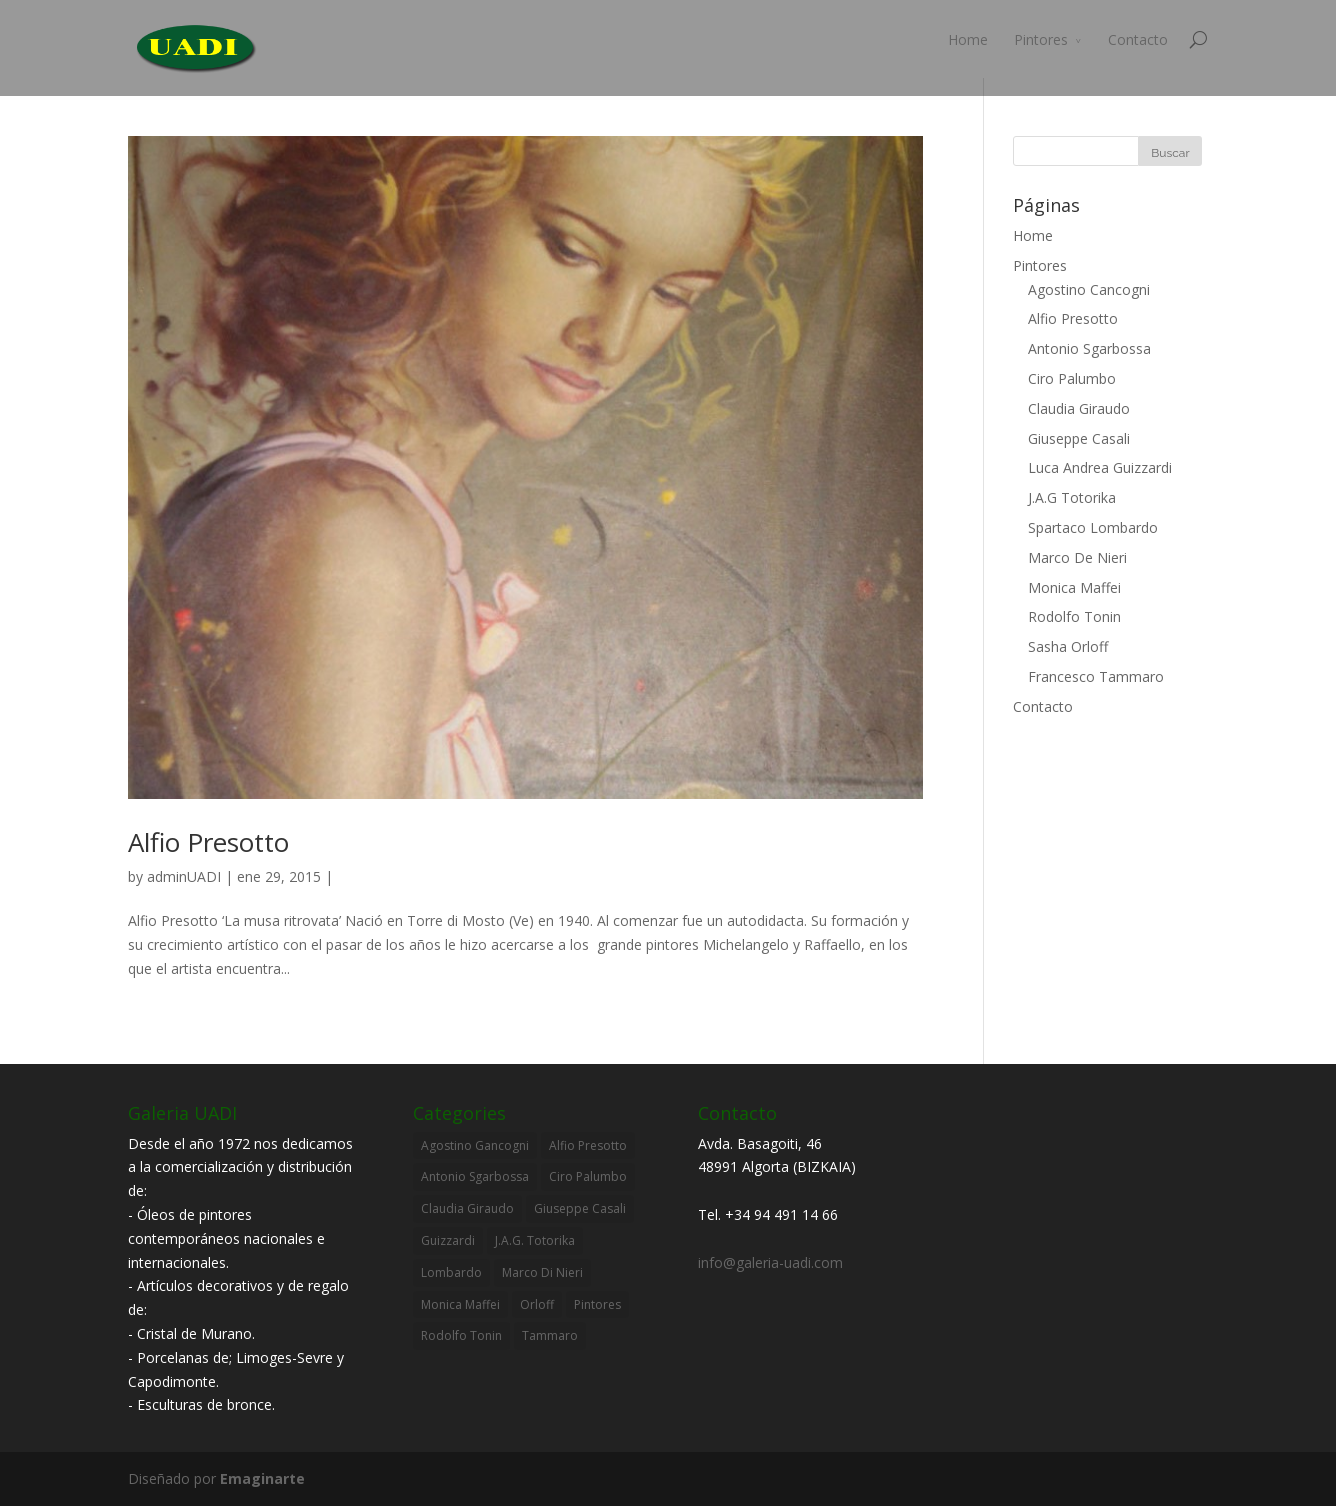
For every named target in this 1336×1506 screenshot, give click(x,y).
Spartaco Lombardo (1093, 527)
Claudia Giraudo (1079, 408)
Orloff (537, 1304)
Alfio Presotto (208, 842)
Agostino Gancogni (475, 1145)
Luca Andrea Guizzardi (1100, 467)
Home (968, 39)
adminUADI (184, 876)
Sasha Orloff (1068, 646)
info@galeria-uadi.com (770, 1262)
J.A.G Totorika (1072, 497)
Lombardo (451, 1272)
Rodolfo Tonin (1074, 616)
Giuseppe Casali (1079, 438)
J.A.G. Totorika (535, 1240)
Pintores (1041, 39)
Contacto (1138, 39)
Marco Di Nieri (542, 1272)
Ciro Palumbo (1072, 378)
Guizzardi (448, 1240)
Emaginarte (262, 1478)
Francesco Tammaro (1096, 676)
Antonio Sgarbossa (1089, 348)
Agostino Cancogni (1089, 289)
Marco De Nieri (1077, 557)
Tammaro (550, 1335)
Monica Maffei (1074, 587)
